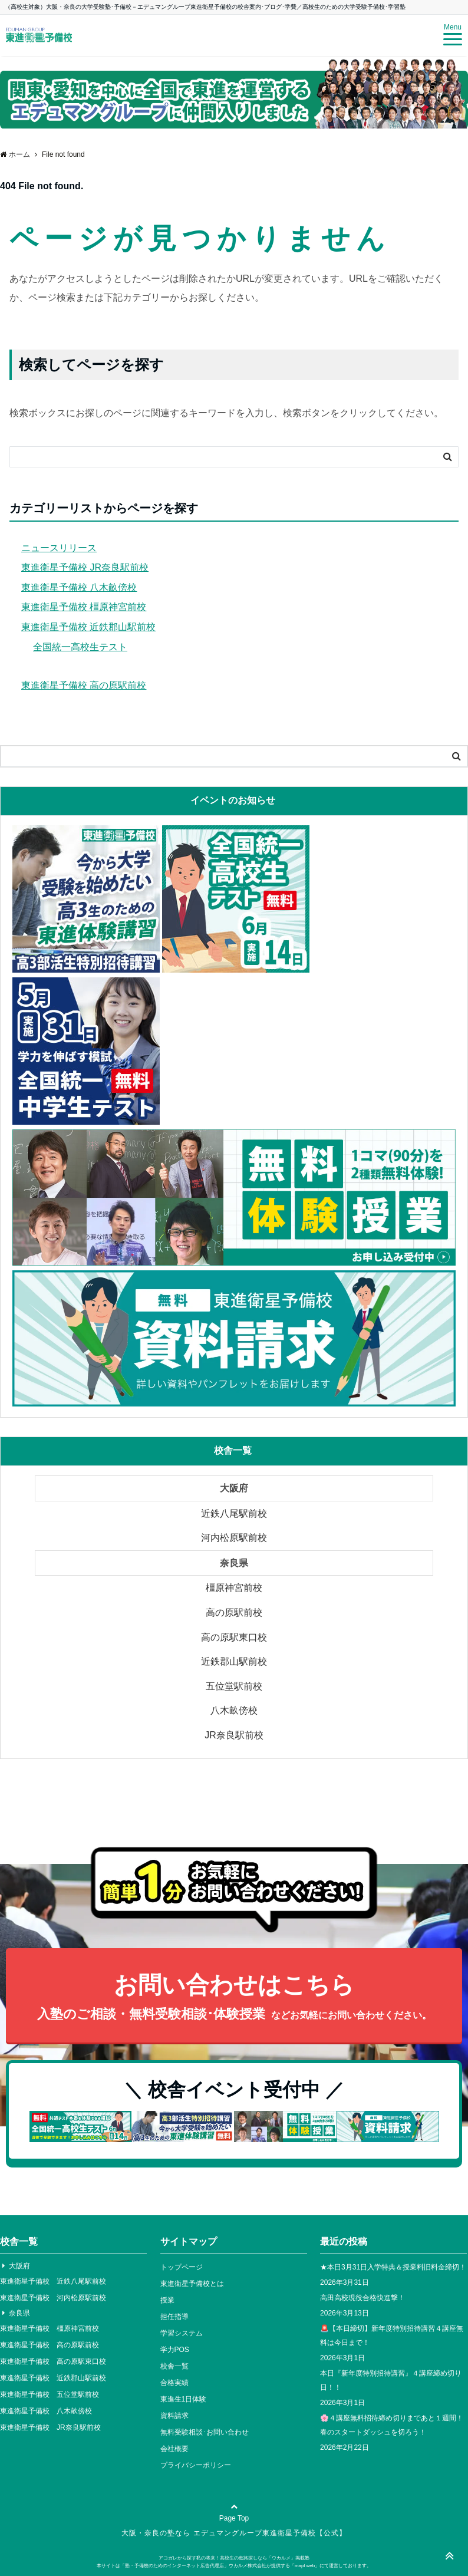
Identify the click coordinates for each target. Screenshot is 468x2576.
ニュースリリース (59, 548)
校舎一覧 (174, 2366)
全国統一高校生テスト (80, 647)
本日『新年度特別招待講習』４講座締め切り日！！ (391, 2380)
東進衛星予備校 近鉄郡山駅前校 (88, 627)
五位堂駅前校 (234, 1686)
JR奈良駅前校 (234, 1735)
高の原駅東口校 (234, 1637)
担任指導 (174, 2317)
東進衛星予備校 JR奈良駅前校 (85, 567)
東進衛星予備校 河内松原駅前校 (53, 2298)
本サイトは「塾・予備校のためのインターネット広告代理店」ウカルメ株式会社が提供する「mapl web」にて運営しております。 (234, 2565)
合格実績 (174, 2383)
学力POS (174, 2350)
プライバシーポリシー (195, 2465)
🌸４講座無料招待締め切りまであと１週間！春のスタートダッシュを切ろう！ (391, 2425)
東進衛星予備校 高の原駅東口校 (53, 2361)
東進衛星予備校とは (192, 2283)
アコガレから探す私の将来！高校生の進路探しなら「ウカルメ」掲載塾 (234, 2558)
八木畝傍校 (234, 1710)
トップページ (181, 2267)
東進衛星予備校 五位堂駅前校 (49, 2394)
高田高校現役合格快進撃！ (362, 2298)
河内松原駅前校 (234, 1538)
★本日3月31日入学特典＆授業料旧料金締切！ (393, 2267)
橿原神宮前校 (234, 1588)
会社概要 (174, 2449)
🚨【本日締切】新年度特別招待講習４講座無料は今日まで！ (391, 2335)
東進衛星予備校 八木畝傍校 (79, 587)
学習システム (181, 2333)
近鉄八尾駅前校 (234, 1513)
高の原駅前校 (234, 1612)
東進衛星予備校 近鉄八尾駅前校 (53, 2281)
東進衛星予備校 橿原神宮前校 (83, 607)
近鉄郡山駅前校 (234, 1661)
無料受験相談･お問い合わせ (204, 2432)
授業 (167, 2300)
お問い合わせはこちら (234, 1998)
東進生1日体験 (183, 2399)
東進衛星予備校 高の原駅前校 (83, 685)
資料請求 (174, 2416)
